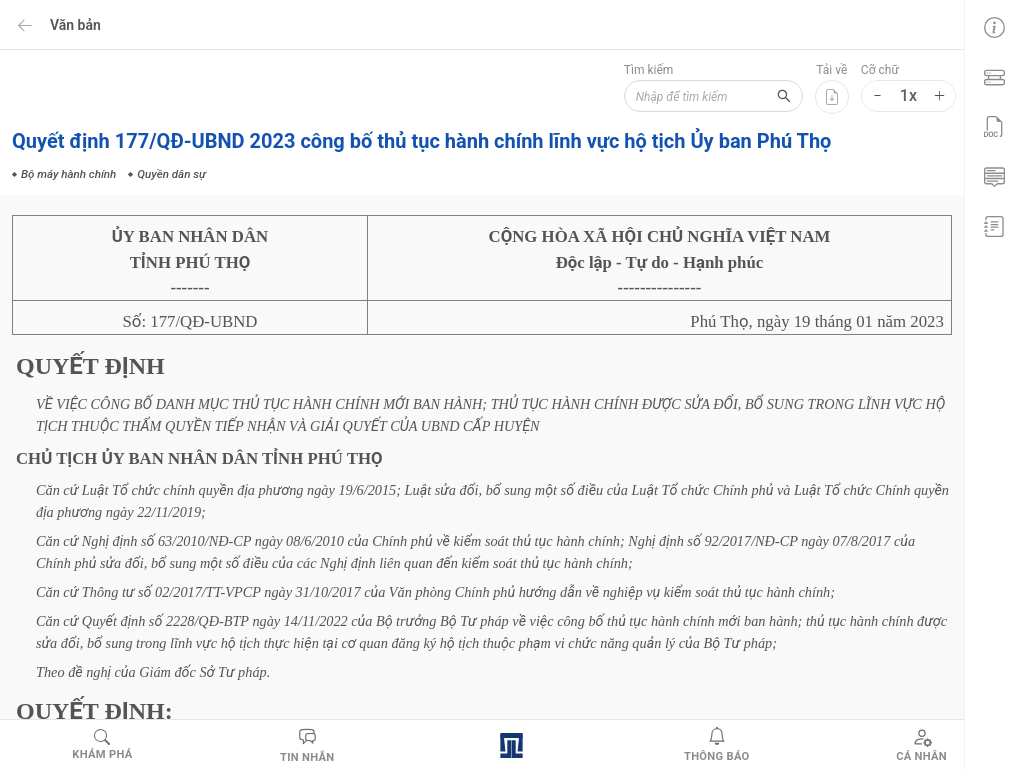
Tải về (831, 70)
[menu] (994, 124)
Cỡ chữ (880, 70)
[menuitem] (994, 25)
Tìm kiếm (648, 70)
